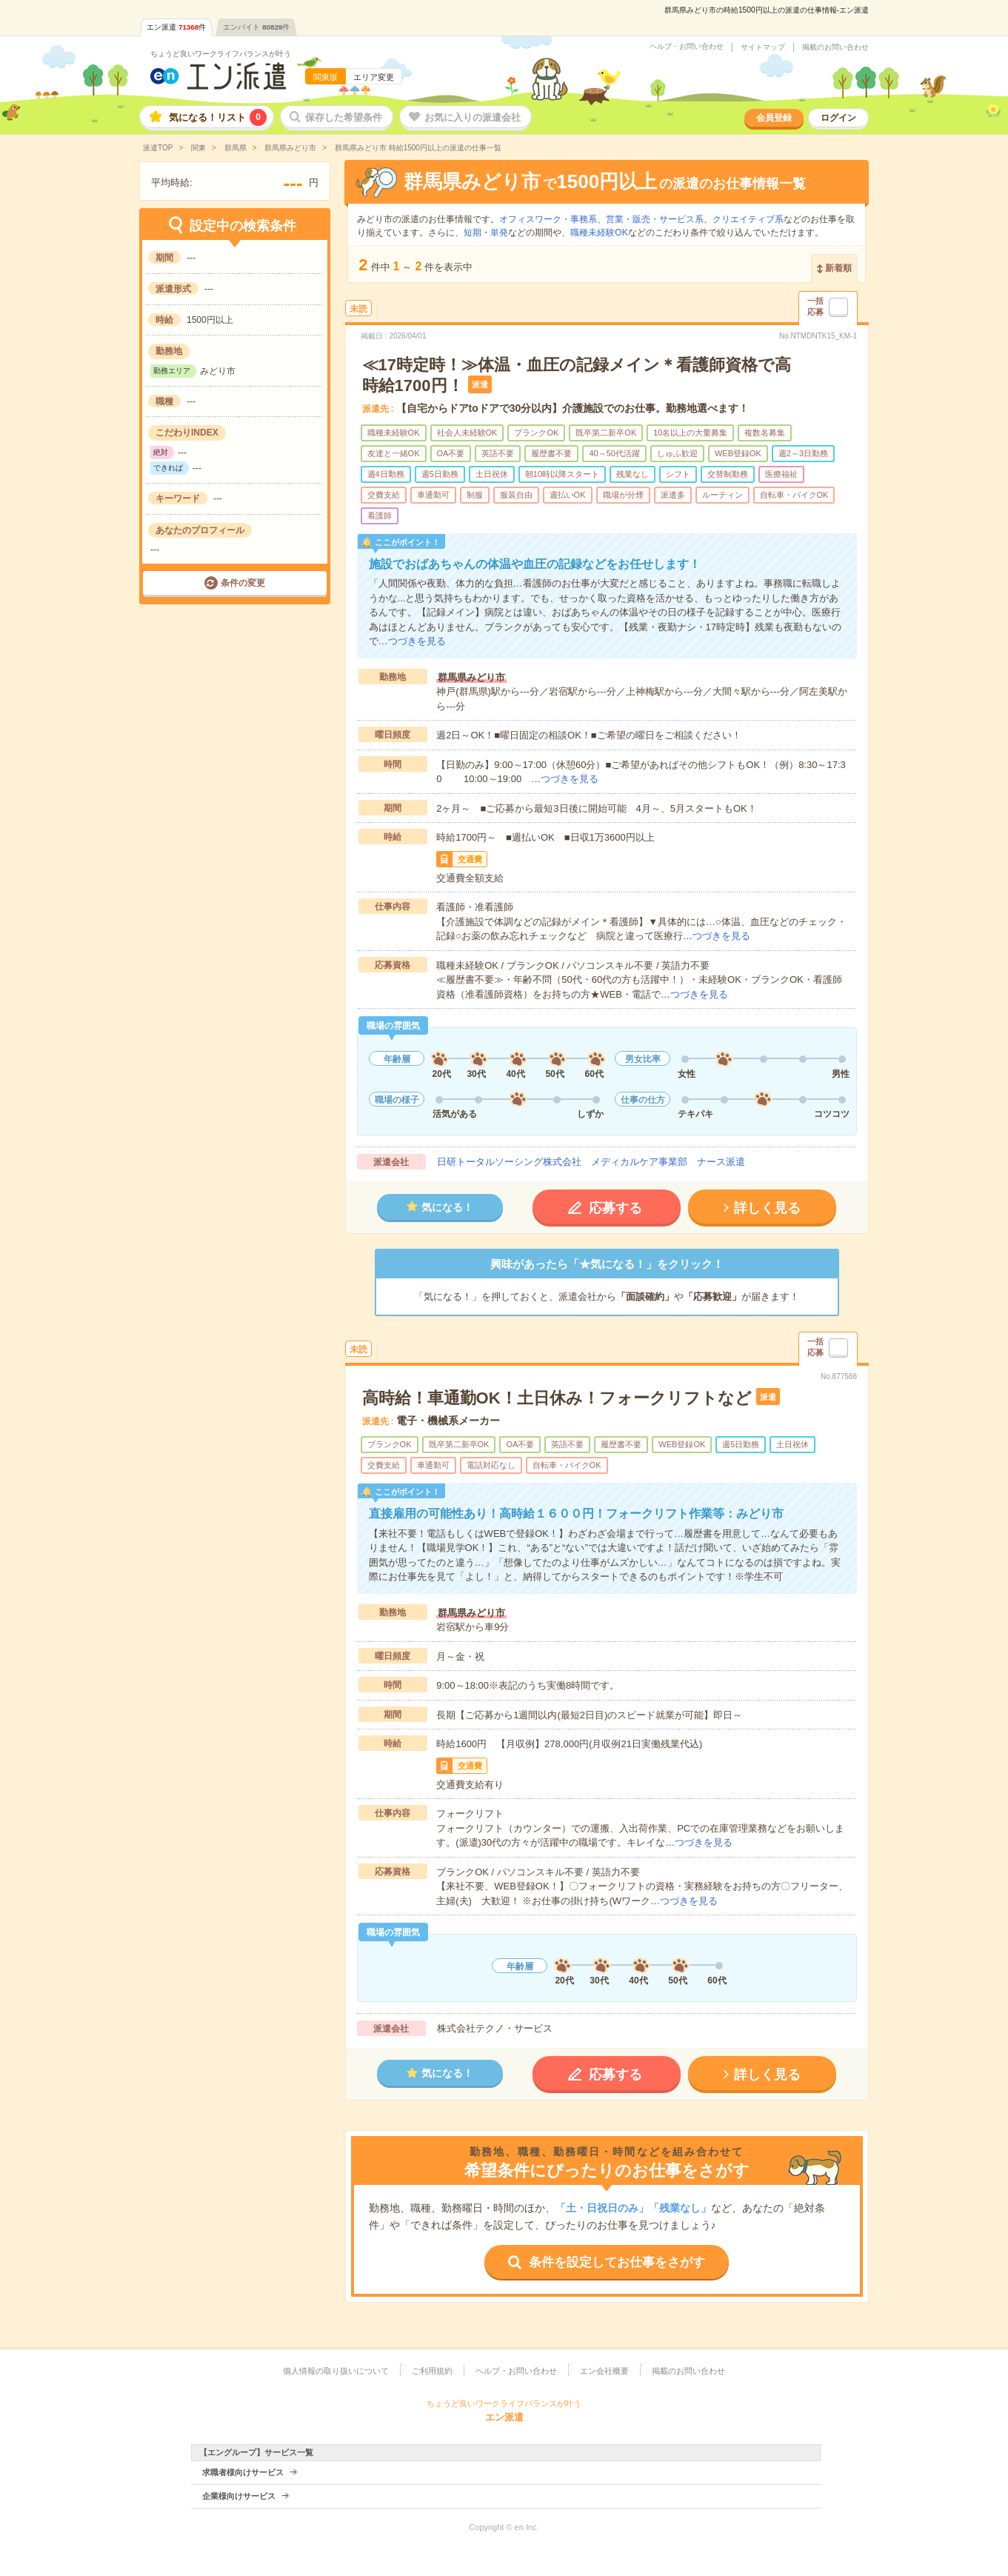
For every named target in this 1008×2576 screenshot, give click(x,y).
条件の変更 (243, 583)
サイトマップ (763, 47)
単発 (499, 232)
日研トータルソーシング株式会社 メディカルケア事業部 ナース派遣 (591, 1161)
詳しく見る (767, 1208)
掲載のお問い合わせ (835, 47)
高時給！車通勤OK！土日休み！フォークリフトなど (557, 1398)
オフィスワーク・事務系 (548, 219)
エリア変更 (373, 77)
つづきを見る (417, 641)
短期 (472, 232)
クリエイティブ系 (748, 219)
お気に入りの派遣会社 (472, 117)
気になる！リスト (218, 117)
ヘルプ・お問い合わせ (687, 46)
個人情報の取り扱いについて (336, 2370)
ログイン (838, 118)
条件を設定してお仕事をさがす (617, 2262)
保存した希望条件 (343, 117)
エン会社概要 (604, 2370)
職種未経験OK (598, 232)
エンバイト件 (256, 27)
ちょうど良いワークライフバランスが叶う (220, 54)
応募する (615, 1208)
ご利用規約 (432, 2370)
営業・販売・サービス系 (655, 219)
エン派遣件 (176, 27)
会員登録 (774, 118)
